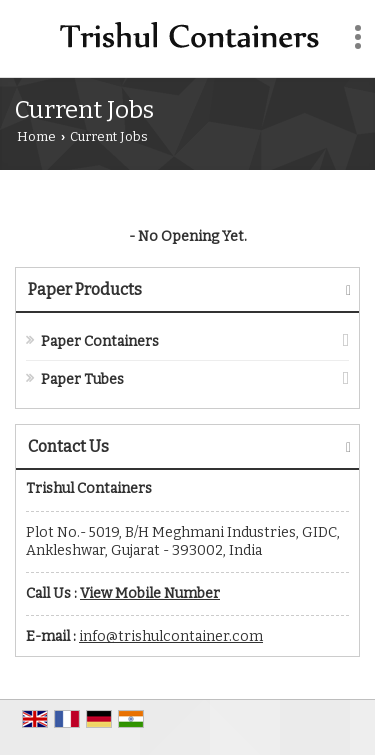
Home (36, 136)
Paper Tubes (82, 379)
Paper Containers (100, 341)
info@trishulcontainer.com (171, 636)
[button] (150, 593)
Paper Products (85, 289)
